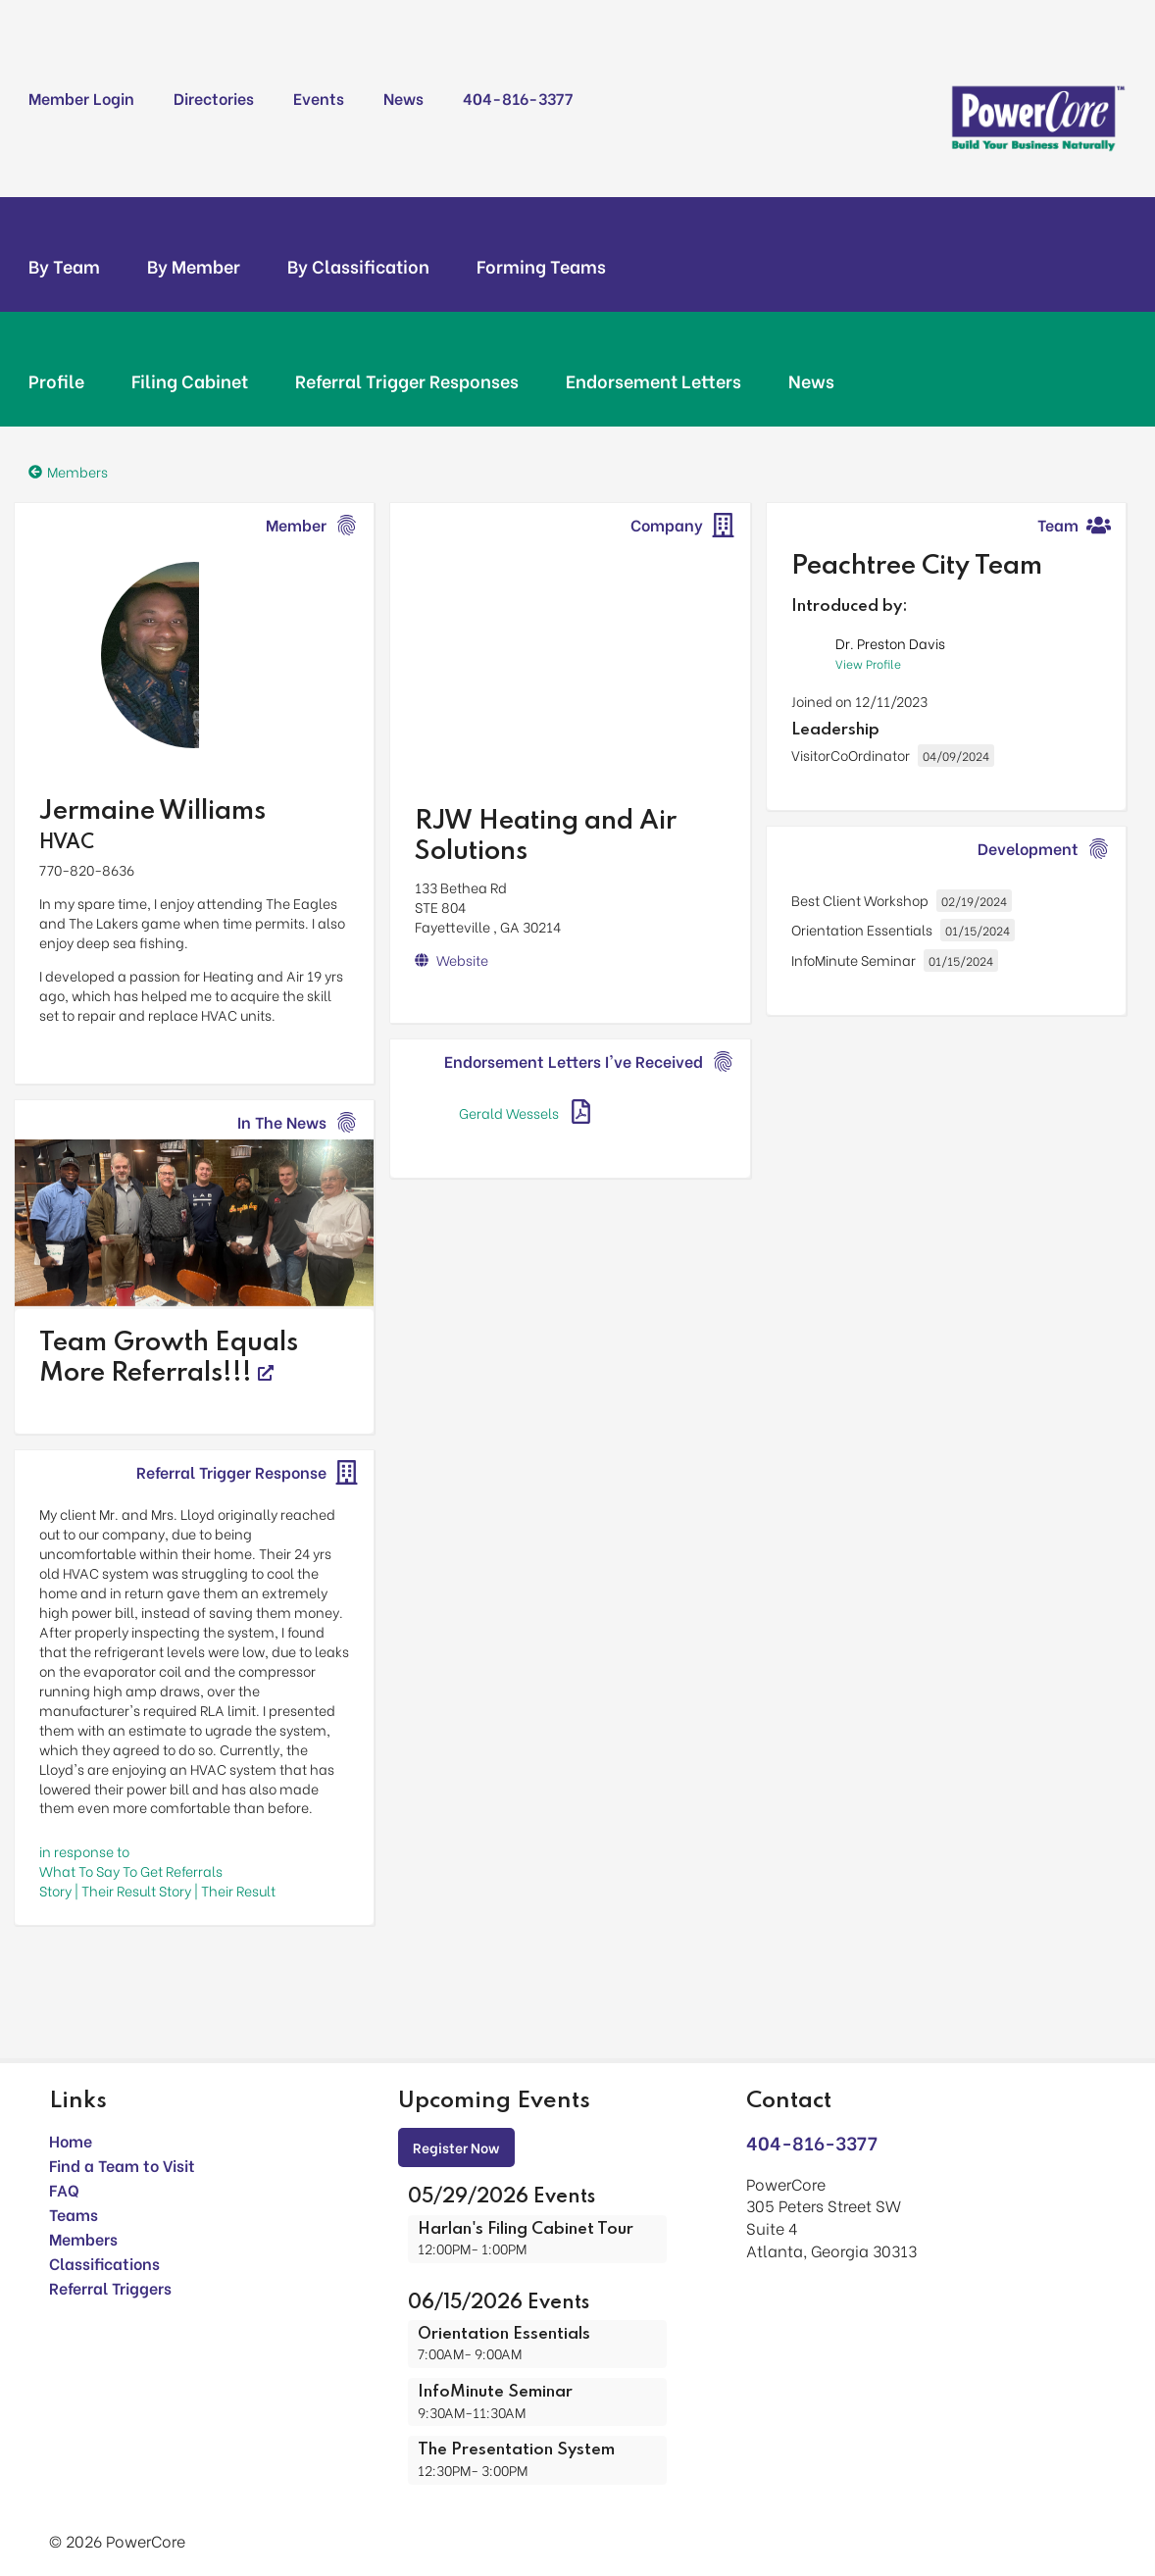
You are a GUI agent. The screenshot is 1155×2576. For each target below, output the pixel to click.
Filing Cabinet (189, 380)
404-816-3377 (518, 97)
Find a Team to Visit (122, 2164)
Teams (73, 2213)
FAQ (64, 2189)
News (403, 97)
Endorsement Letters (653, 380)
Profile (56, 380)
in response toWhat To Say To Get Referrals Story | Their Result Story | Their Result (157, 1870)
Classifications (104, 2262)
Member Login (81, 97)
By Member (193, 265)
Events (318, 97)
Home (70, 2140)
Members (83, 2238)
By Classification (358, 265)
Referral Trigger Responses (407, 380)
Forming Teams (541, 265)
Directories (214, 97)
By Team (64, 265)
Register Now (456, 2147)
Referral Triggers (110, 2287)
